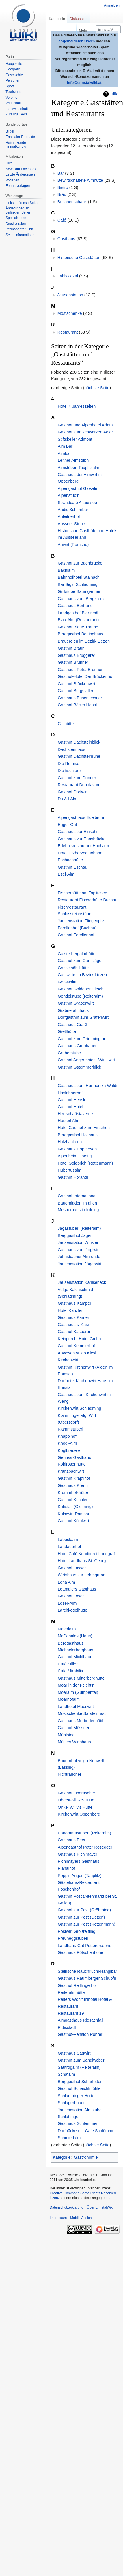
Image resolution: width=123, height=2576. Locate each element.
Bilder (9, 131)
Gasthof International (77, 1196)
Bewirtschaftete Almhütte (80, 180)
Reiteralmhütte (71, 1992)
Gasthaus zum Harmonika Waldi (87, 1085)
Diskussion (79, 18)
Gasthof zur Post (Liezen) (81, 1917)
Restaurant (67, 332)
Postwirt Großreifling (76, 1931)
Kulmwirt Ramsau (74, 1514)
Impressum (58, 2218)
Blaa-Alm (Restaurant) (78, 619)
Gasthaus (66, 238)
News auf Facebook (20, 169)
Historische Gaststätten (78, 257)
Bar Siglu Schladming (78, 584)
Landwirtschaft (16, 109)
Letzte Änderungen (20, 174)
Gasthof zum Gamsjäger (80, 960)
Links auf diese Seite (21, 203)
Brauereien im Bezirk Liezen (84, 641)
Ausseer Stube (71, 523)
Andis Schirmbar (73, 509)
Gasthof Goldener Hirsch (80, 989)
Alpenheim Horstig (75, 1156)
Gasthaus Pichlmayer (77, 1854)
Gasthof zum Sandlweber (81, 2060)
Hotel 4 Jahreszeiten (77, 406)
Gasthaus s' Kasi (73, 1324)
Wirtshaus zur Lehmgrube (81, 1575)
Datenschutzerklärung (66, 2207)
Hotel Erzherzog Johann (80, 853)
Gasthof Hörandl (73, 1177)
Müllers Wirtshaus (74, 1742)
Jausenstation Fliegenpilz (81, 920)
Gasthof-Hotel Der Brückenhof (85, 676)
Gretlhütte (67, 1031)
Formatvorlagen (17, 186)
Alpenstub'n (68, 495)
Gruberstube (69, 1053)
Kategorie (62, 2157)
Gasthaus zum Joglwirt (79, 1249)
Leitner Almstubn (73, 460)
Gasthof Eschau (72, 867)
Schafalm (66, 2074)
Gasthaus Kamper (74, 1303)
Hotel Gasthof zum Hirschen (84, 1127)
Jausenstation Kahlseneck (82, 1282)
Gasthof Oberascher (76, 1793)
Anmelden (112, 5)
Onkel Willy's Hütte (75, 1807)
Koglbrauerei (69, 1450)
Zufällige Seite (16, 114)
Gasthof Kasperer (74, 1331)
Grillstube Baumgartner (79, 591)
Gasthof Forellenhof (76, 935)
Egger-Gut (67, 824)
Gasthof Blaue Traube (78, 627)
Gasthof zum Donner (77, 777)
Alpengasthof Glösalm (78, 488)
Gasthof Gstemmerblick (79, 1067)
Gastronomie (86, 2157)
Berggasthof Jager (75, 1235)
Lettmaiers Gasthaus (77, 1589)
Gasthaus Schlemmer (78, 2123)
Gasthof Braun (71, 648)
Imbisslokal (67, 276)
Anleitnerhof (69, 516)
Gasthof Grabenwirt (76, 1003)
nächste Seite (96, 387)
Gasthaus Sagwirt (74, 2053)
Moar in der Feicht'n (76, 1685)
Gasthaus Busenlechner (80, 698)
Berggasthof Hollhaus (78, 1134)
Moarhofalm (69, 1699)
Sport (9, 86)
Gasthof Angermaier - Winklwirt (86, 1060)
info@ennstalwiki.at (84, 82)
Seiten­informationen (20, 235)
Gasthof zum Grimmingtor (81, 1038)
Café (61, 220)
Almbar (64, 453)
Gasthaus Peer (71, 1840)
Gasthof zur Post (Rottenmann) (86, 1924)
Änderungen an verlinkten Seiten (18, 210)
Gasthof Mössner (74, 1727)
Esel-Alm (66, 874)
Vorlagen (12, 180)
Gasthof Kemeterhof (76, 1345)
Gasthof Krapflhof (74, 1478)
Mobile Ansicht (81, 2218)
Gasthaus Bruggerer (76, 655)
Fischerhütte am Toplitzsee (82, 893)
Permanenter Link (19, 229)
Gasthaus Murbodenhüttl (80, 1720)
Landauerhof (69, 1546)
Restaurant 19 (71, 2013)
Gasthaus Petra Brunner (80, 669)
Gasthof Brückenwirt (76, 683)
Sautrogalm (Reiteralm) (79, 2067)
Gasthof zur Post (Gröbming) (84, 1910)
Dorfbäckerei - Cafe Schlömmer (87, 2130)
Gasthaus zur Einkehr (78, 831)
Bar (60, 173)
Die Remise (68, 763)
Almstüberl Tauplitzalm (78, 467)
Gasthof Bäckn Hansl (77, 705)
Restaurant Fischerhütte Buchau (87, 900)
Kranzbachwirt (71, 1471)
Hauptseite (13, 64)
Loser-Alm (67, 1603)
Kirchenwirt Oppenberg (79, 1814)
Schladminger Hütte (76, 2095)
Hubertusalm (69, 1170)
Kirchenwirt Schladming (79, 1408)
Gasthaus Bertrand (75, 605)
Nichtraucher (69, 1774)
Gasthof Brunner (73, 662)
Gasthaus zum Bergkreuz (81, 598)
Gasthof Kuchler (72, 1499)
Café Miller (68, 1664)
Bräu (61, 194)
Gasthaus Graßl (72, 1024)
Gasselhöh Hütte (73, 968)
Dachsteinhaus (71, 749)
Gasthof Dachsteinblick (79, 742)
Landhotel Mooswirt (76, 1706)
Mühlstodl (67, 1735)
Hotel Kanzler (70, 1310)
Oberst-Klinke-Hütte (76, 1800)
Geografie (13, 69)
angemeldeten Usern (76, 41)
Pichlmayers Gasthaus (78, 1861)
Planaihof (66, 1868)
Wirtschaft (13, 103)
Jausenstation (70, 295)
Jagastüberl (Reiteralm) (79, 1228)
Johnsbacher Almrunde (79, 1256)
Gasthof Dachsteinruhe (79, 756)
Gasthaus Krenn (73, 1485)
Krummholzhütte (73, 1492)
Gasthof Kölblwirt (73, 1520)
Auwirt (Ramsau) (73, 544)
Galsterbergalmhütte (76, 953)
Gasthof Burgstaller (75, 690)
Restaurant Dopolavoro (79, 784)
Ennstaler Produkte (20, 137)
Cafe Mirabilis (70, 1671)
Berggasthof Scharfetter (80, 2081)
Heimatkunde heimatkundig (15, 145)
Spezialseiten (15, 218)
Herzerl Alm (68, 1120)
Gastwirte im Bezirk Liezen (82, 974)
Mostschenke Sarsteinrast (82, 1713)
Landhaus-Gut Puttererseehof (85, 1945)
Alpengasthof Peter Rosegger (85, 1847)
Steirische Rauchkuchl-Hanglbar (87, 1971)
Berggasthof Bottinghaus (80, 634)
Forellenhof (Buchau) (77, 928)
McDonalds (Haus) (75, 1636)
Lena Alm (66, 1582)
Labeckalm (68, 1539)
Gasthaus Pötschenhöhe (80, 1952)
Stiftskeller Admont (75, 439)
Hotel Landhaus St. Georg (82, 1560)
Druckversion (15, 224)
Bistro (62, 187)
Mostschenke (69, 313)
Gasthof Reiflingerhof (77, 1985)
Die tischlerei (69, 770)
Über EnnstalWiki (100, 2207)
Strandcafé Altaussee (77, 502)
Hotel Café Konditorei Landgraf (86, 1553)
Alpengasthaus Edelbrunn (81, 817)
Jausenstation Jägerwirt (79, 1264)
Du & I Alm (67, 799)
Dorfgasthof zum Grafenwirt (83, 1017)
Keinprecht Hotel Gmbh (79, 1338)
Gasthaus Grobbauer (77, 1045)
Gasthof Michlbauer (76, 1656)
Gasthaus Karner (73, 1317)
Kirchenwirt (68, 1360)
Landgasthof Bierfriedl (78, 613)
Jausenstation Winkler (78, 1242)
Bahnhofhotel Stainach (79, 577)
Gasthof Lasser (72, 1568)
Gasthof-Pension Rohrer (80, 2034)
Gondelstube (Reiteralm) (80, 996)
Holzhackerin (70, 1141)
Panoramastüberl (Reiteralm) (84, 1833)
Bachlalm (66, 570)
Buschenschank (72, 201)
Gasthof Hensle (72, 1099)
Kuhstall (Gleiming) (75, 1506)
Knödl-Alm (67, 1443)
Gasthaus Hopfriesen (77, 1149)
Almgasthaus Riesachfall (80, 2020)
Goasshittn (68, 982)
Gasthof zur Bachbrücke (80, 563)
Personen (12, 80)
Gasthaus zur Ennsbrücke (82, 838)
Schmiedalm (69, 2137)
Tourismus (13, 92)
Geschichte (14, 75)
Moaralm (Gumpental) (78, 1692)
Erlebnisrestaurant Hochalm (83, 845)
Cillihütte (66, 723)
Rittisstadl (67, 2027)
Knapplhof (67, 1436)
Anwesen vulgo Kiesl (77, 1353)
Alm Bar (65, 446)
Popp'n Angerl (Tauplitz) (80, 1875)
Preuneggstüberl (73, 1938)
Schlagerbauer (71, 2102)
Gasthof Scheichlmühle (79, 2088)
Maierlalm (67, 1629)
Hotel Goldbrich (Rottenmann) (85, 1163)
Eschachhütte (70, 860)
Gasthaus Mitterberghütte (81, 1678)
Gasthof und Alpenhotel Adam (85, 425)
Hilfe (114, 94)
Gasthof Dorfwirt (73, 792)
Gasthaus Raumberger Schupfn (87, 1978)
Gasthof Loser (71, 1596)
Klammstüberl (70, 1429)
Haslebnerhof (70, 1093)
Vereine (11, 97)
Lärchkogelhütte (72, 1610)
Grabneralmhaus (73, 1010)
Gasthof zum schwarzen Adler (85, 432)
